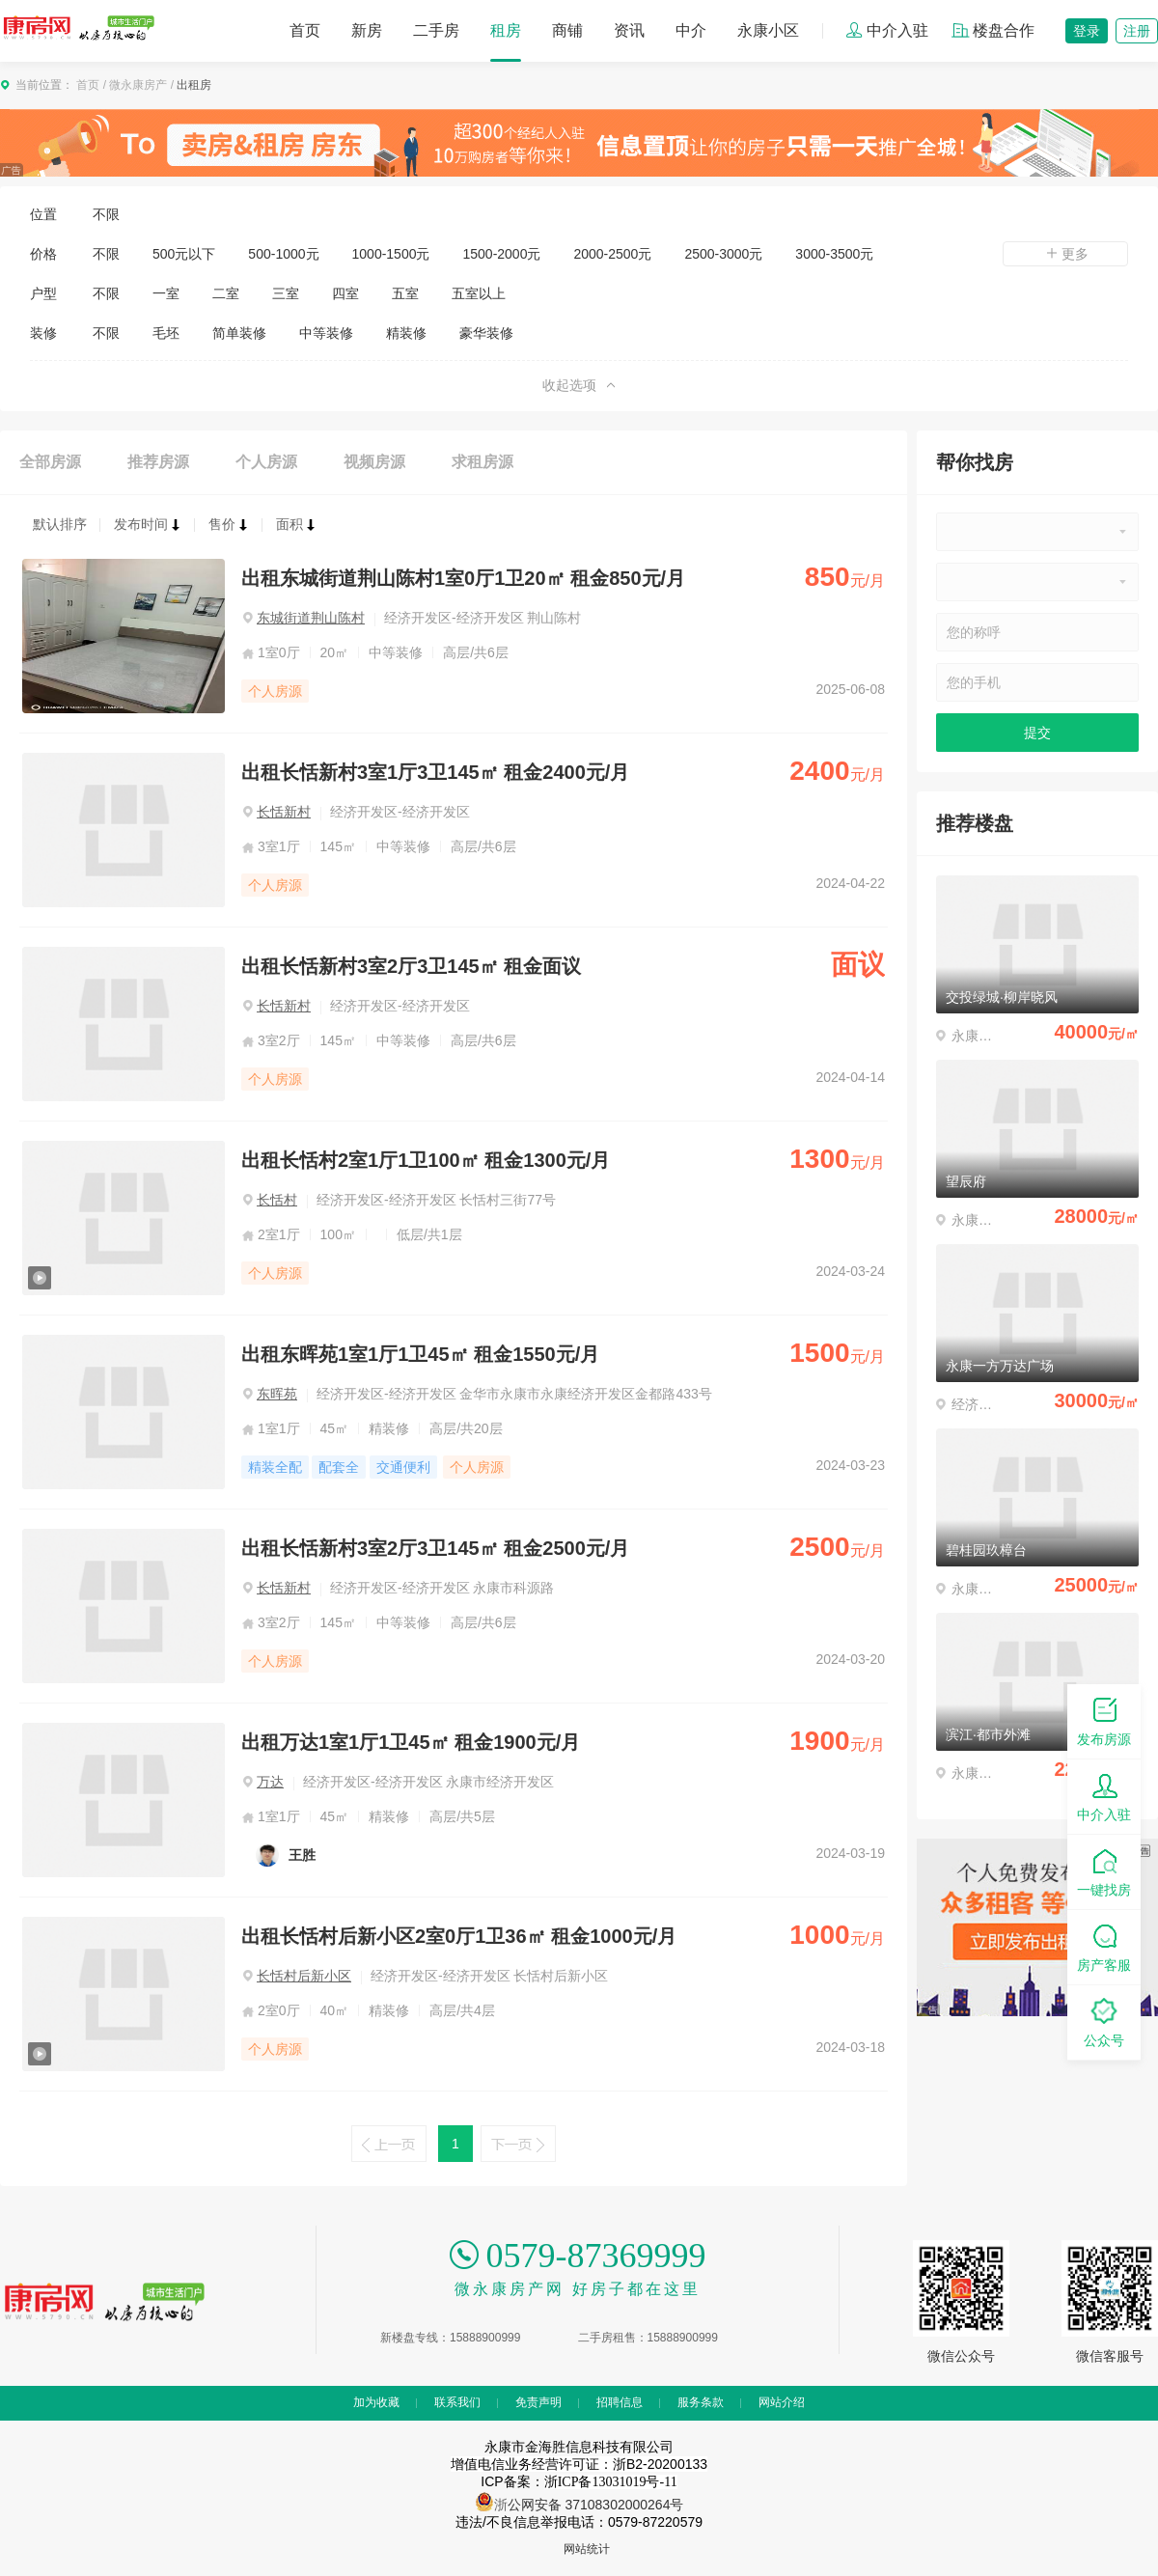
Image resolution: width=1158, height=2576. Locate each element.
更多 (1065, 253)
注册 (1136, 31)
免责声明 (538, 2402)
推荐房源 (158, 462)
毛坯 (165, 333)
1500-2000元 (501, 254)
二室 (225, 293)
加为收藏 (376, 2402)
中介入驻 (886, 30)
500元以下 (183, 254)
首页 (305, 30)
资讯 (629, 30)
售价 (228, 524)
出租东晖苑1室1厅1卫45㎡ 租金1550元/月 (420, 1354)
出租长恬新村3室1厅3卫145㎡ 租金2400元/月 (435, 772)
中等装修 (326, 333)
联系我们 (457, 2402)
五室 (405, 293)
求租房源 (482, 462)
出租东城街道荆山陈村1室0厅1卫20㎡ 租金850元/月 (463, 578)
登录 (1086, 31)
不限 (106, 214)
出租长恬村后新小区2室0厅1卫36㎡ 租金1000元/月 (458, 1936)
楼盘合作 (992, 30)
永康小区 (768, 30)
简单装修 (239, 333)
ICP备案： (578, 2481)
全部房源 (50, 462)
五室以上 (479, 293)
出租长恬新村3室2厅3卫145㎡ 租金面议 (411, 966)
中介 (691, 30)
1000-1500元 (391, 254)
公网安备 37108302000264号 (596, 2504)
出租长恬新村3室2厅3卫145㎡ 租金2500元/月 (435, 1548)
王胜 (302, 1855)
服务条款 (700, 2402)
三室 (285, 293)
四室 (345, 293)
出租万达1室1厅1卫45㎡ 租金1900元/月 (410, 1742)
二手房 (436, 30)
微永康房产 (138, 85)
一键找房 (1104, 1870)
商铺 (567, 30)
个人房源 (266, 462)
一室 (165, 293)
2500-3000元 (723, 254)
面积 (296, 524)
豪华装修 (486, 333)
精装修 (406, 333)
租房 (505, 30)
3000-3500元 (834, 254)
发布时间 (147, 524)
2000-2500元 (612, 254)
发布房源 (1104, 1720)
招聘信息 (619, 2402)
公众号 (1104, 2021)
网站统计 (587, 2549)
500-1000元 (283, 254)
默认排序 (60, 524)
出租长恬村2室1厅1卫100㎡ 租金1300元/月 (425, 1160)
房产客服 (1104, 1946)
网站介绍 (781, 2402)
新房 (366, 30)
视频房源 (374, 462)
